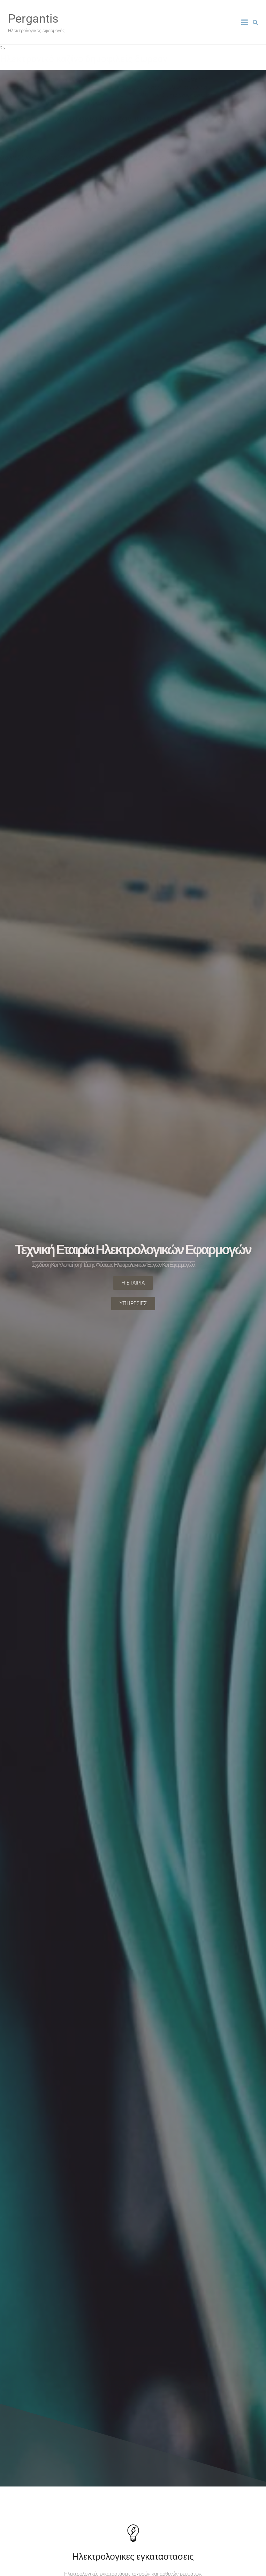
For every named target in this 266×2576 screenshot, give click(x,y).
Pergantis (33, 18)
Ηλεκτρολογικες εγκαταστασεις (133, 2556)
